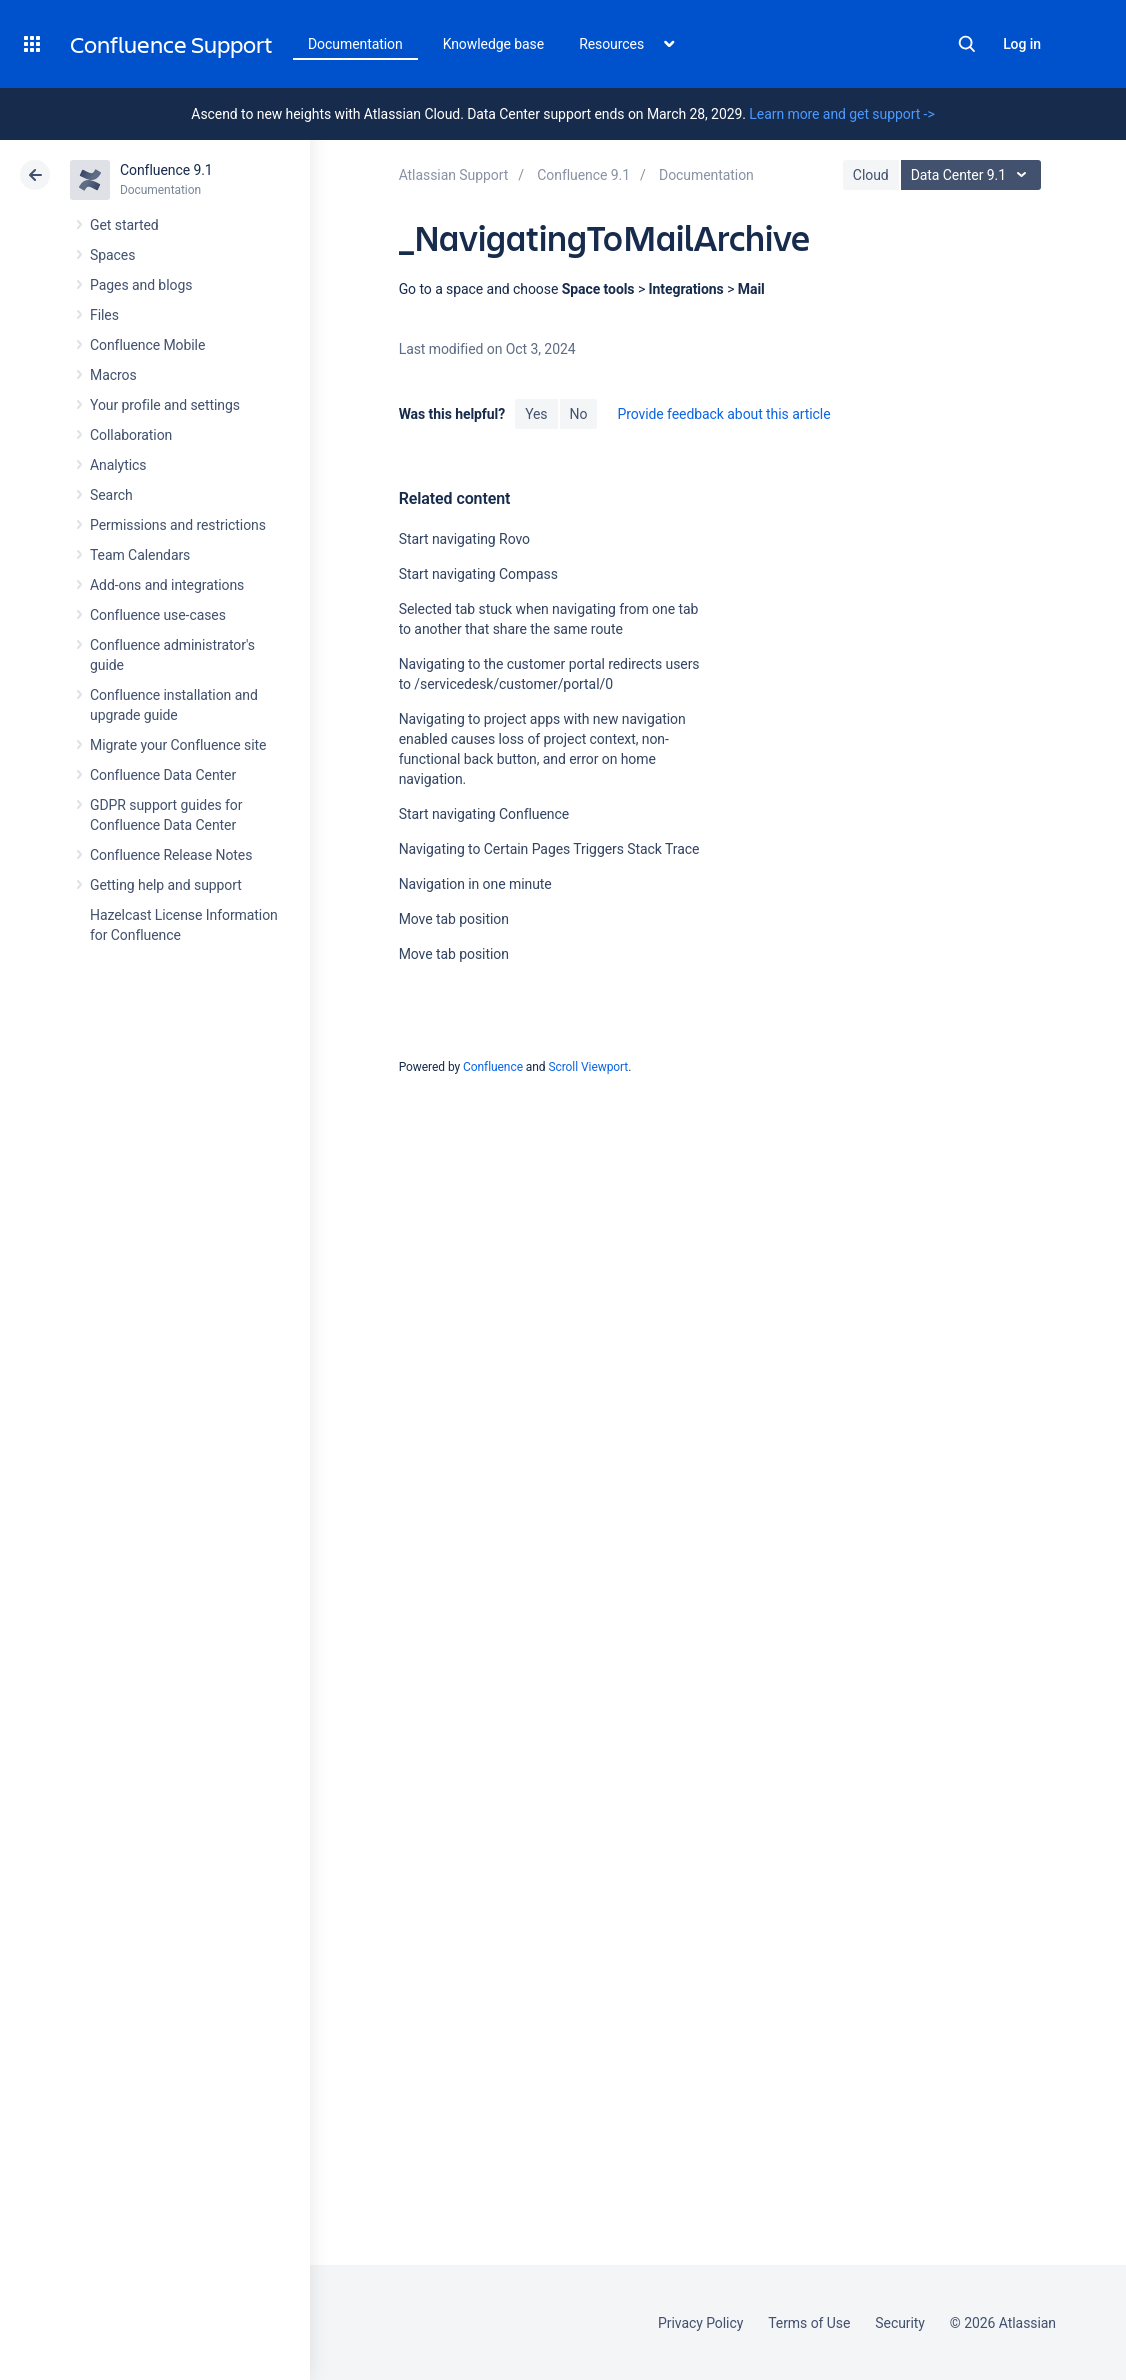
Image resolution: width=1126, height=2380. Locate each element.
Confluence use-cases (158, 615)
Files (104, 315)
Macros (113, 375)
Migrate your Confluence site (178, 745)
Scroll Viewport (588, 1067)
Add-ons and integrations (167, 585)
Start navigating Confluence (484, 814)
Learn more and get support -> (841, 114)
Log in (1022, 44)
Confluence (493, 1067)
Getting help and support (166, 885)
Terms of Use (809, 2323)
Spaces (112, 255)
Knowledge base (494, 44)
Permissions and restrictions (178, 525)
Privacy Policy (700, 2323)
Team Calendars (140, 555)
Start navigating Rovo (464, 539)
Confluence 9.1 (166, 170)
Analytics (118, 465)
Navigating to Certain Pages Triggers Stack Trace (549, 849)
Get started (124, 225)
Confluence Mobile (147, 345)
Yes (536, 414)
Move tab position (454, 919)
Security (900, 2323)
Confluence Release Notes (171, 855)
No (579, 414)
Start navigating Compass (478, 574)
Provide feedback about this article (723, 414)
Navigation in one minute (475, 884)
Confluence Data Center (163, 775)
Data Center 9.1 (973, 175)
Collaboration (131, 435)
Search (967, 44)
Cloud (871, 175)
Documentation (355, 44)
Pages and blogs (141, 285)
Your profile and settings (165, 405)
